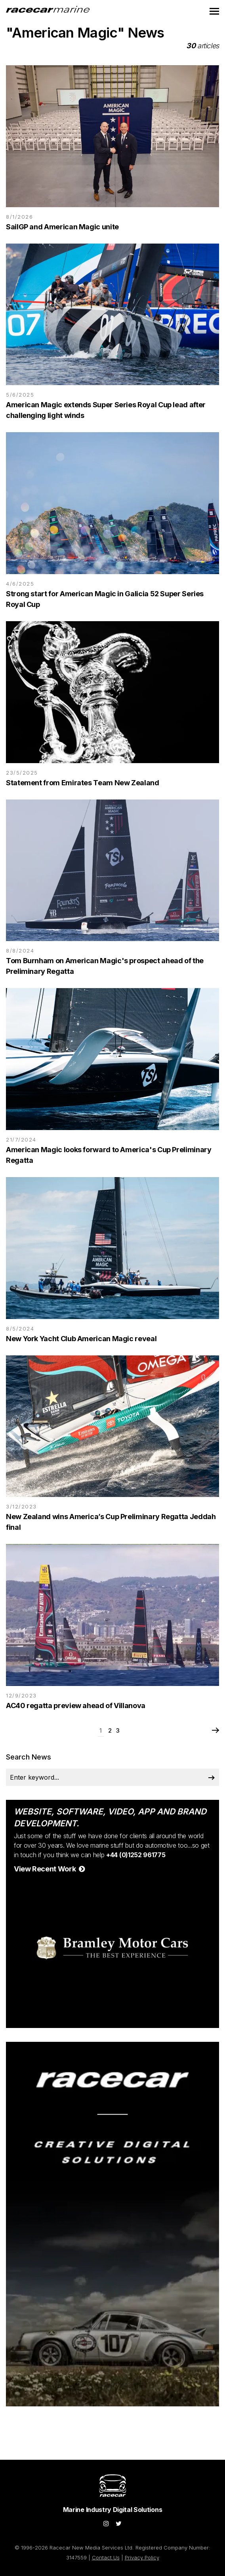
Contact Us (106, 2557)
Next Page (215, 1730)
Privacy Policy (142, 2557)
